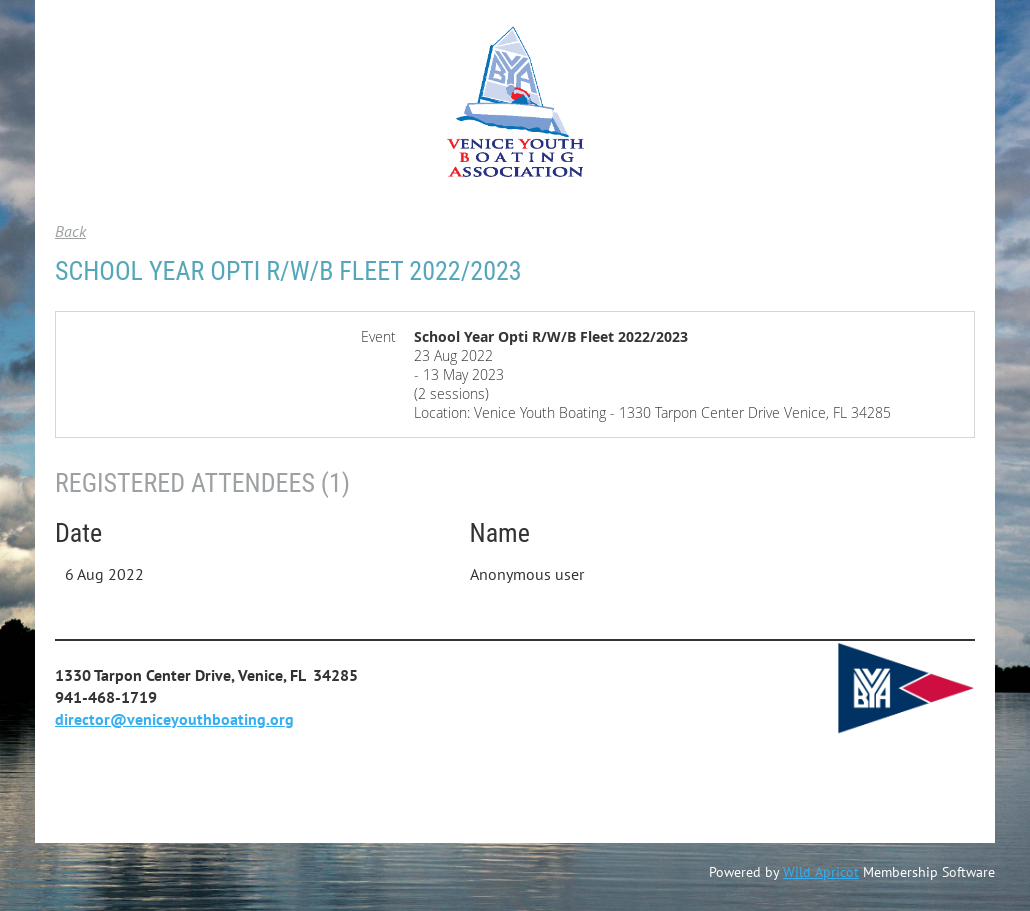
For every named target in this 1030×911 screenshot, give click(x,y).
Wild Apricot (821, 872)
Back (70, 231)
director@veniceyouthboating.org (174, 719)
